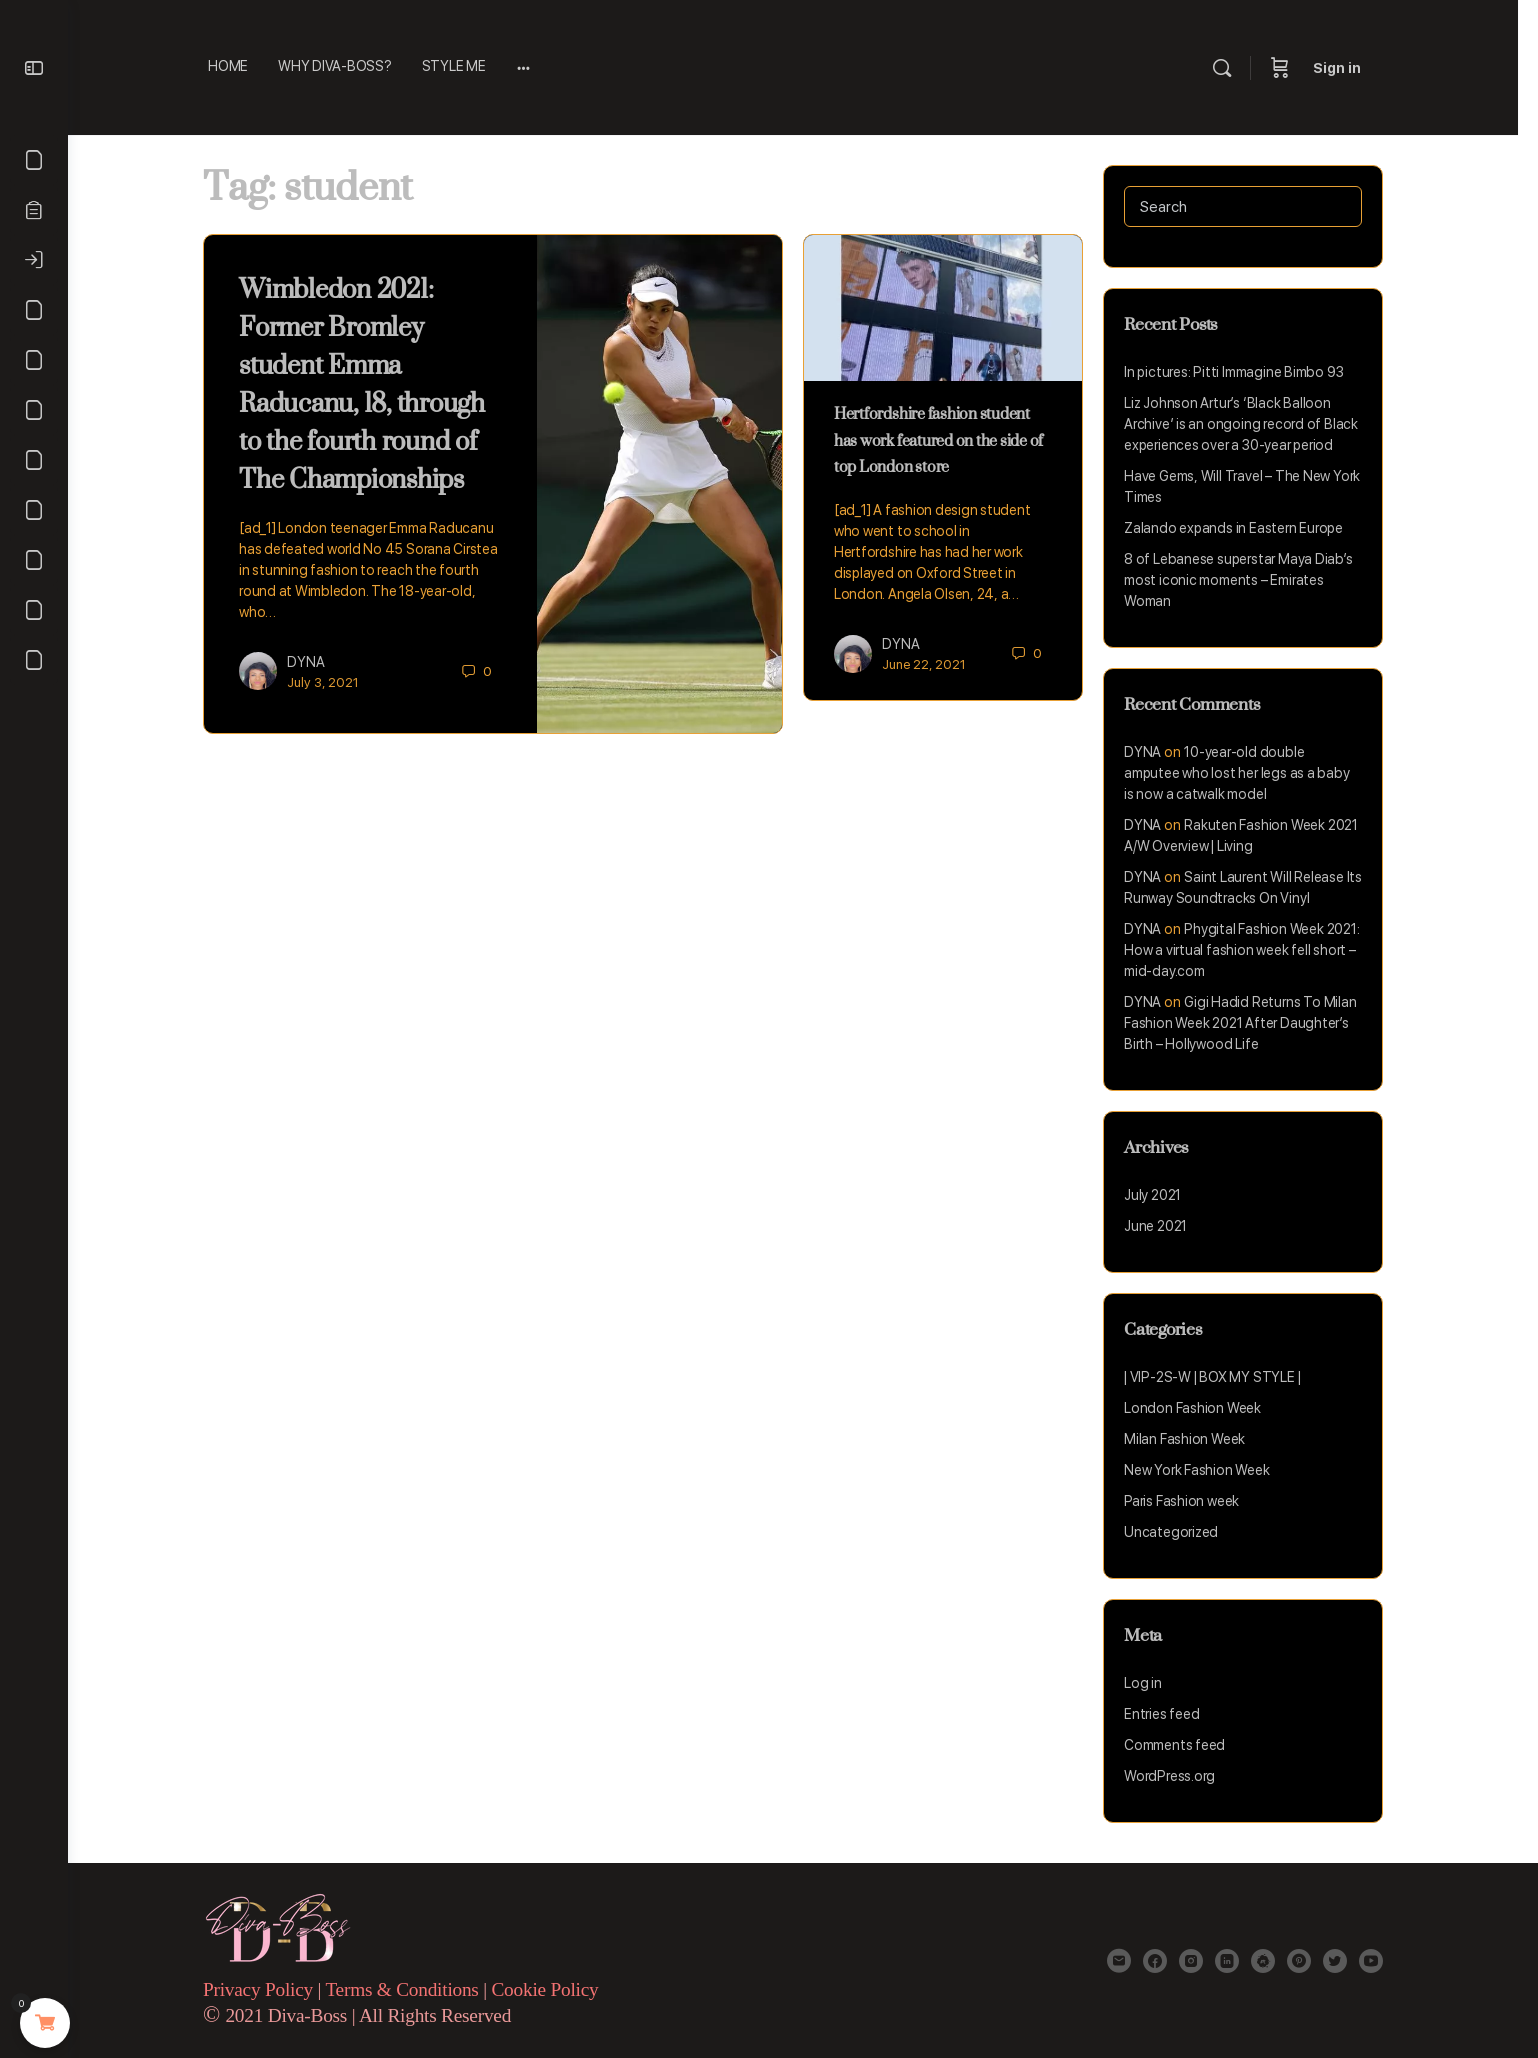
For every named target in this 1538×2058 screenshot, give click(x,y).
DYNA (316, 662)
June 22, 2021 (934, 664)
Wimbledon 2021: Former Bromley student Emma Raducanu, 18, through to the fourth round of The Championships (372, 383)
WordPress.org (1179, 1776)
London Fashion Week (1202, 1408)
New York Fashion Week (1207, 1470)
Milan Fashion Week (1194, 1439)
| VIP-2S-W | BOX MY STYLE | (1222, 1377)
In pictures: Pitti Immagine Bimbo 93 (1243, 372)
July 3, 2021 (333, 682)
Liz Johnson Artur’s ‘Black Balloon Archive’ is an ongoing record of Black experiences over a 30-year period (1251, 424)
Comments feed (1184, 1745)
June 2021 (1165, 1226)
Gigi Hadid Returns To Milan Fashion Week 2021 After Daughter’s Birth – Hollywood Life (1250, 1023)
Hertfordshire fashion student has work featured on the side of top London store (948, 440)
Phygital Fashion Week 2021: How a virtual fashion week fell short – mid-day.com (1252, 950)
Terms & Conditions (414, 1989)
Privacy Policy (268, 1989)
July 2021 (1162, 1195)
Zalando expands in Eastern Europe (1243, 528)
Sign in (1357, 68)
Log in (1153, 1683)
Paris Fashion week (1191, 1501)
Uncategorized (1181, 1532)
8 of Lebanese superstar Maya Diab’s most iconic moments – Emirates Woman (1248, 580)
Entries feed (1171, 1714)
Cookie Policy (554, 1989)
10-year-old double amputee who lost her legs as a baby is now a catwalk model (1247, 773)
